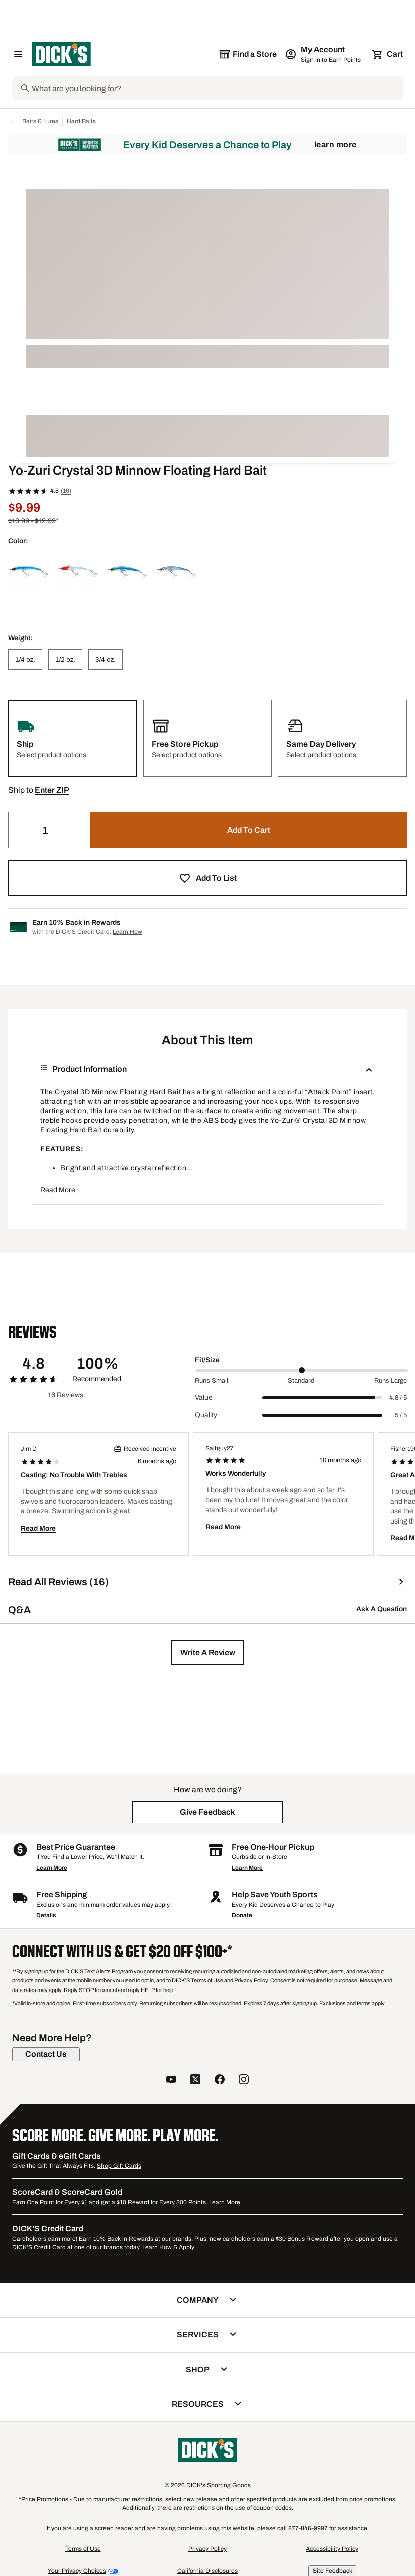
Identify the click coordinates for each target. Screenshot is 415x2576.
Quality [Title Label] (206, 1415)
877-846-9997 (308, 2528)
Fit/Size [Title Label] (207, 1360)
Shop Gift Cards (119, 2165)
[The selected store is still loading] (248, 54)
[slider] (302, 1370)
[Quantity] (45, 830)
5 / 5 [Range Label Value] (401, 1415)
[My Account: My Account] (324, 54)
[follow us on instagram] (244, 2080)
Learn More (335, 144)
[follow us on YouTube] (171, 2080)
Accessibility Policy (332, 2548)
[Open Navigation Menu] (18, 54)
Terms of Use (83, 2548)
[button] (52, 790)
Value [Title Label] (204, 1397)
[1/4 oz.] (25, 659)
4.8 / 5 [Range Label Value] (398, 1397)
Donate (242, 1915)
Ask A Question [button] (381, 1609)
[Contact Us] (46, 2054)
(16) (66, 490)
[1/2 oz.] (65, 659)
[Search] (216, 88)
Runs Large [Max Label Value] (390, 1380)
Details (46, 1915)
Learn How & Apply (168, 2247)
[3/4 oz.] (105, 659)
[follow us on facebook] (220, 2080)
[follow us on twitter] (195, 2080)
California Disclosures (207, 2570)
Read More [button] (57, 1190)
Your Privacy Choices (77, 2570)
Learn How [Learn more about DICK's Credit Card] (127, 931)
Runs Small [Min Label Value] (211, 1380)
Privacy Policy (207, 2548)
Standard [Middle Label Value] (301, 1380)
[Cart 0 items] (388, 54)
